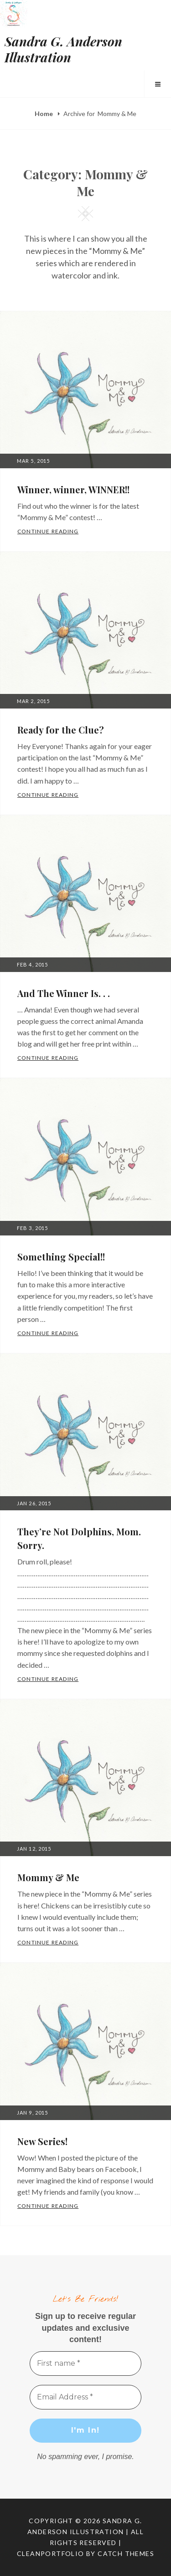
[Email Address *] (85, 2397)
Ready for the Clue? (60, 730)
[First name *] (85, 2363)
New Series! (42, 2141)
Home (44, 113)
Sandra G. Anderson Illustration (63, 49)
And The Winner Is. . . (63, 993)
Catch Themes (126, 2553)
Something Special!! (61, 1256)
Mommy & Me (48, 1877)
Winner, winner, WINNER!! (73, 489)
